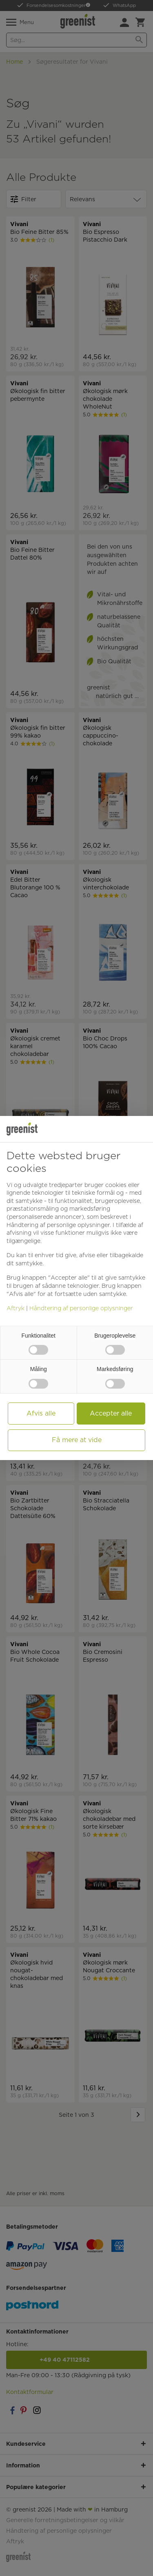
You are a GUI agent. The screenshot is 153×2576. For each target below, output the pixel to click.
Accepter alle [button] (111, 1413)
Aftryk (15, 1308)
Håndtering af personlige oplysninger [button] (58, 1225)
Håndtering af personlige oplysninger (81, 1308)
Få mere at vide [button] (77, 1440)
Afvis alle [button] (41, 1413)
